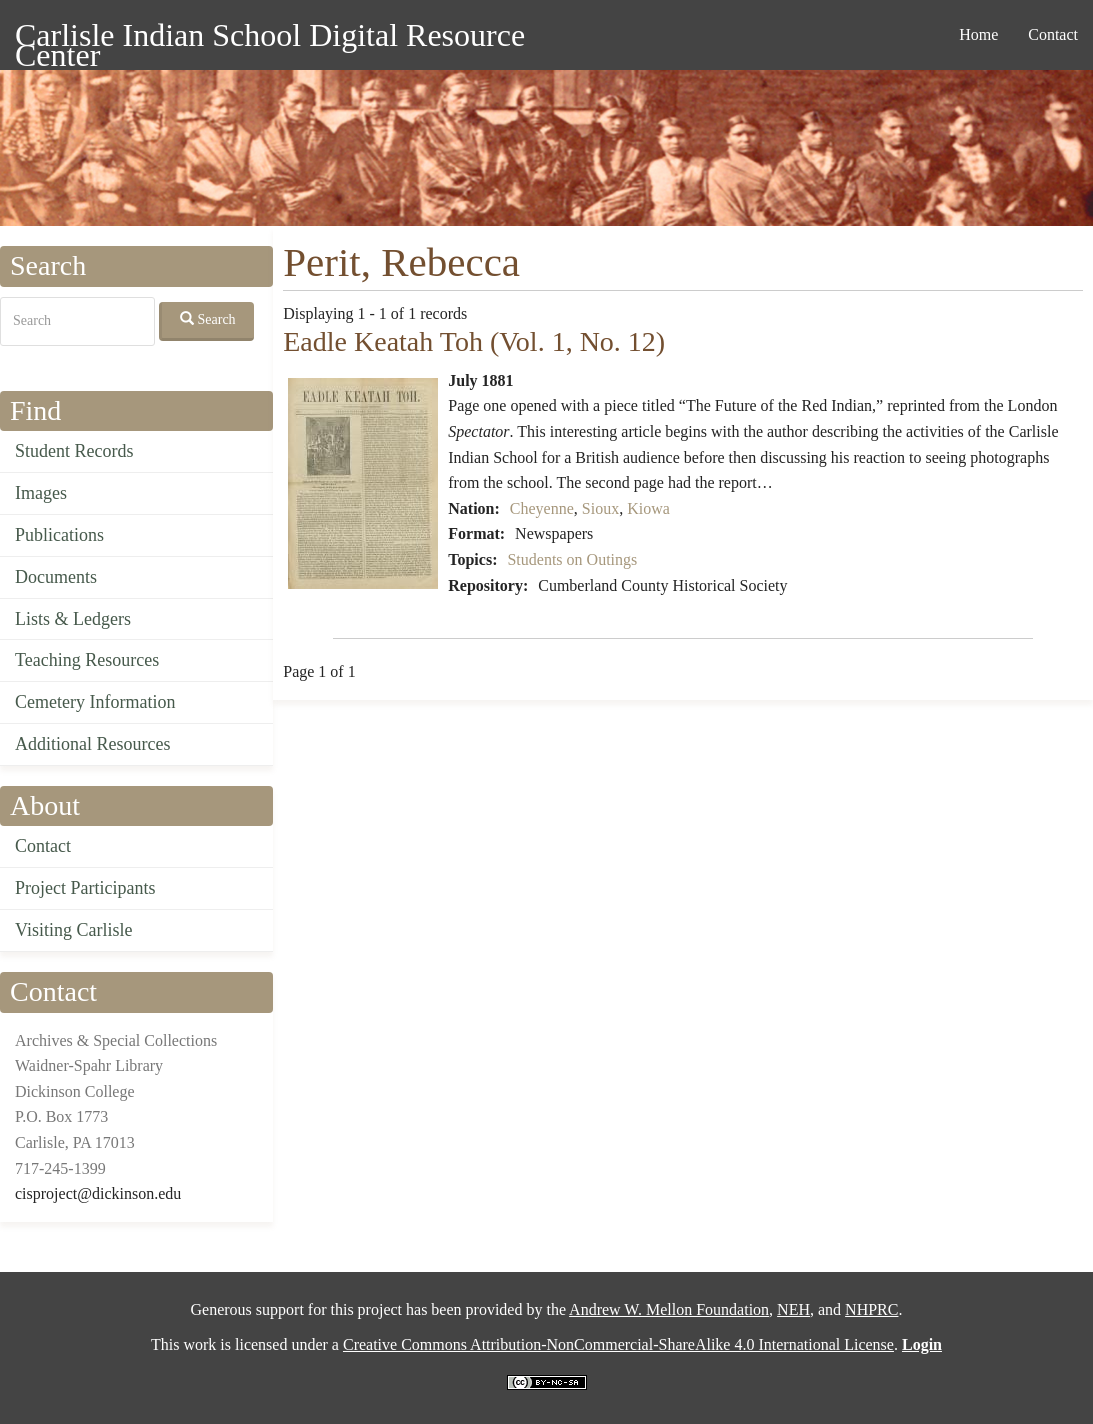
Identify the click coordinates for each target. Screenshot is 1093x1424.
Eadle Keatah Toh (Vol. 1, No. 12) (474, 341)
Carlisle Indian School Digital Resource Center (270, 38)
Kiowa (648, 508)
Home (978, 34)
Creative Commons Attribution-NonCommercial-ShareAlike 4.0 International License (618, 1344)
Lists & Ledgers (73, 619)
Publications (59, 535)
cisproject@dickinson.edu (98, 1193)
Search (208, 319)
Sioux (600, 508)
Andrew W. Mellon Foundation (669, 1309)
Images (41, 493)
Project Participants (85, 888)
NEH (793, 1309)
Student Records (74, 451)
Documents (56, 577)
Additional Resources (92, 744)
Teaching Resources (87, 660)
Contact (1053, 34)
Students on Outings (572, 559)
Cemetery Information (95, 702)
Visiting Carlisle (73, 930)
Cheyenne (542, 508)
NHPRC (871, 1309)
